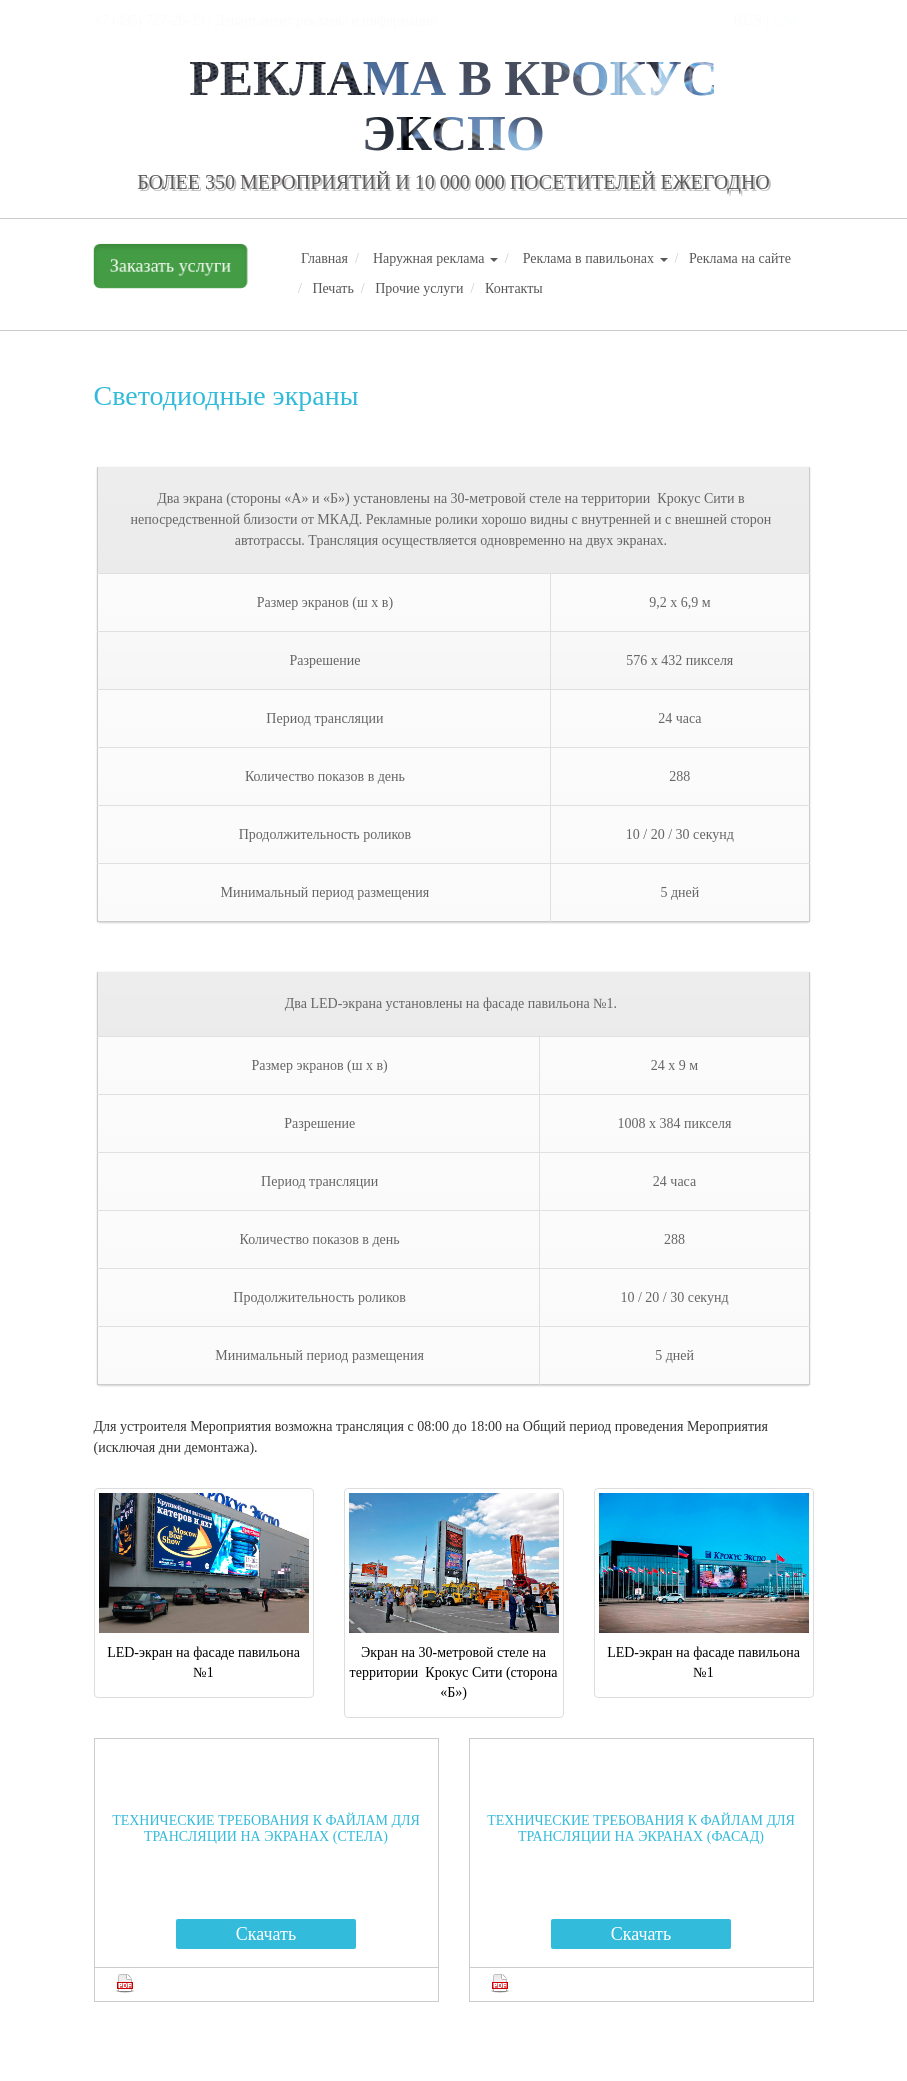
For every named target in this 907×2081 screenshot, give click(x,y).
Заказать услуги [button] (169, 266)
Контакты (514, 288)
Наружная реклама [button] (435, 258)
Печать (332, 288)
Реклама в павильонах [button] (595, 258)
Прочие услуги (419, 288)
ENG (788, 20)
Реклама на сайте (740, 258)
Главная (324, 258)
